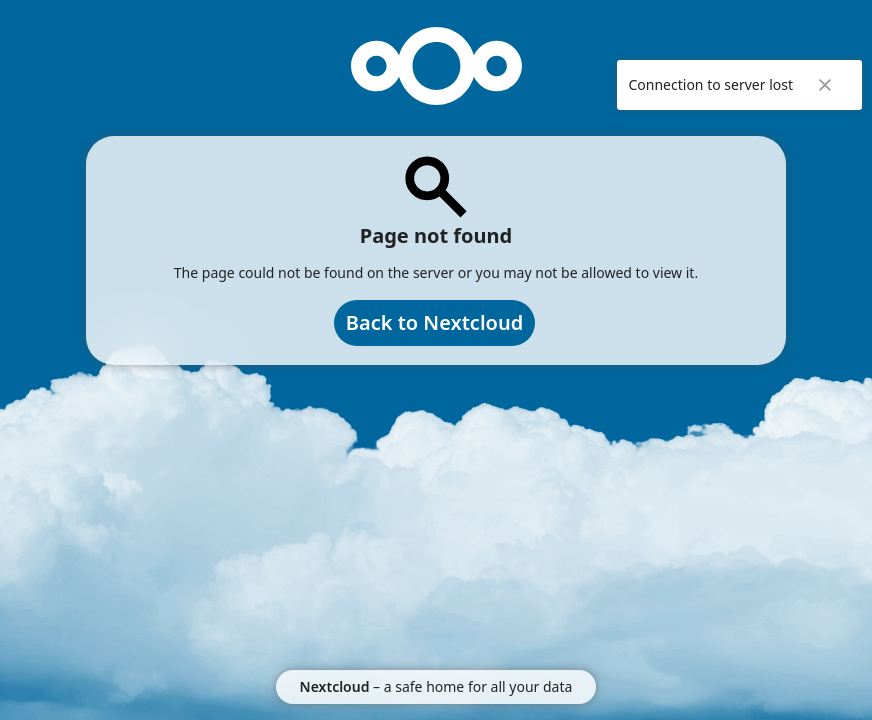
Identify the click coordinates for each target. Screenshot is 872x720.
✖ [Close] (825, 85)
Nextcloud (335, 686)
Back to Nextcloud (434, 322)
